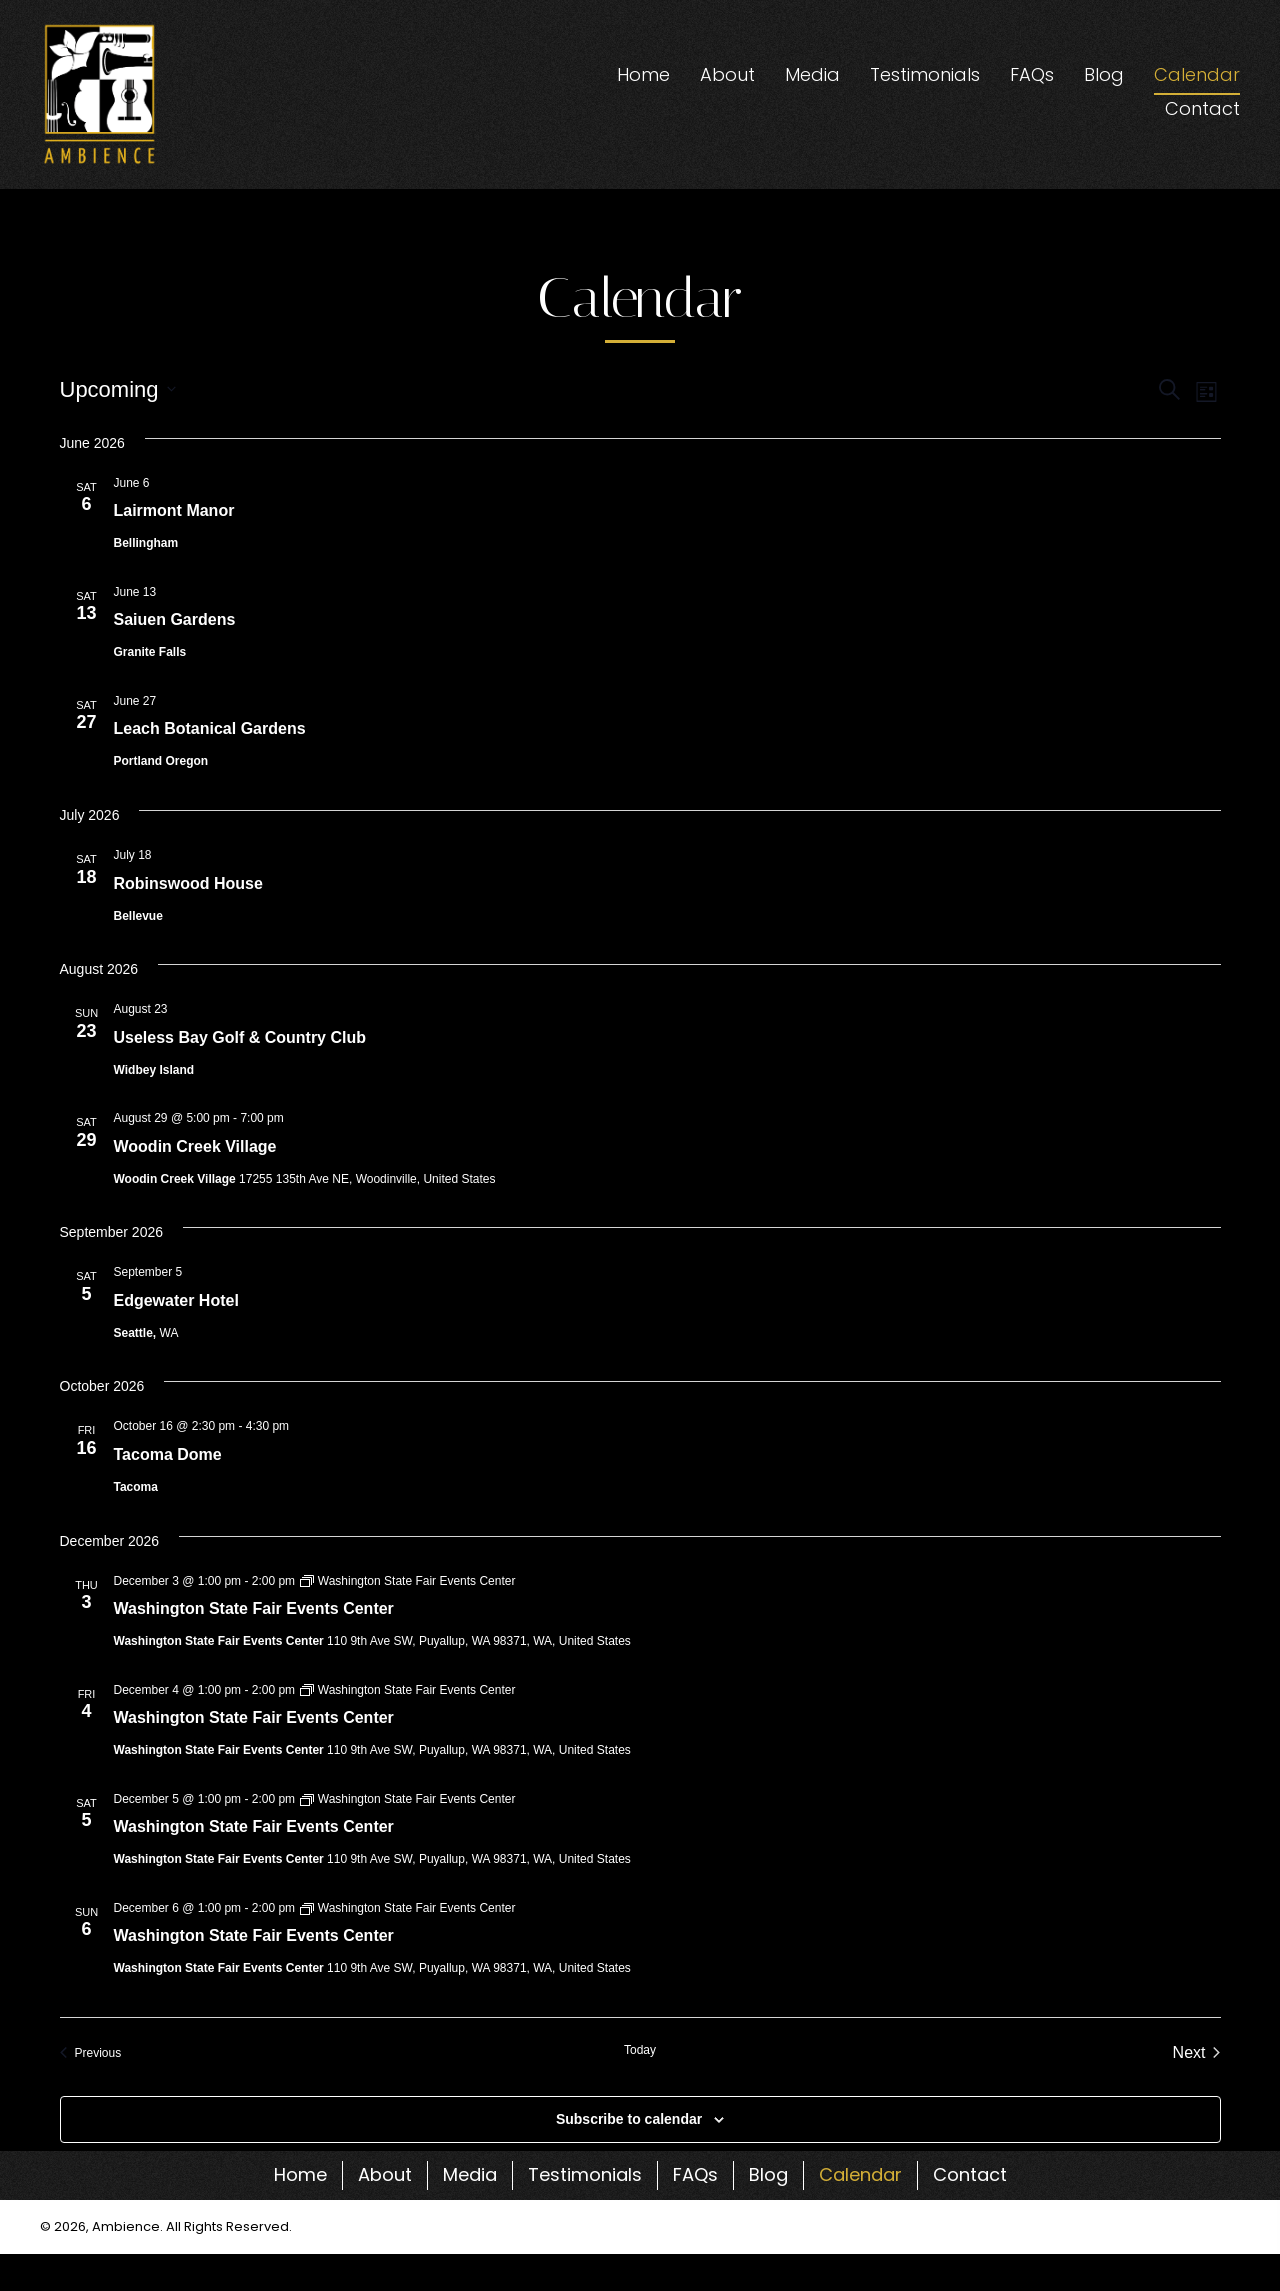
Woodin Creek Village (195, 1146)
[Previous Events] (91, 2053)
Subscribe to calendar (629, 2119)
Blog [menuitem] (768, 2174)
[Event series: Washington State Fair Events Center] (407, 1581)
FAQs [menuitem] (695, 2174)
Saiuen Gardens (175, 619)
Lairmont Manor (174, 510)
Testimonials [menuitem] (585, 2174)
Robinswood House (188, 883)
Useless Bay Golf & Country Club (240, 1037)
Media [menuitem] (470, 2174)
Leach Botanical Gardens (210, 728)
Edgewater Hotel (176, 1300)
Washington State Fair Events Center (254, 1608)
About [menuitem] (385, 2174)
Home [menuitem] (300, 2174)
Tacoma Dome (168, 1454)
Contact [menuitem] (970, 2174)
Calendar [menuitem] (860, 2174)
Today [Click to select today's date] (640, 2050)
